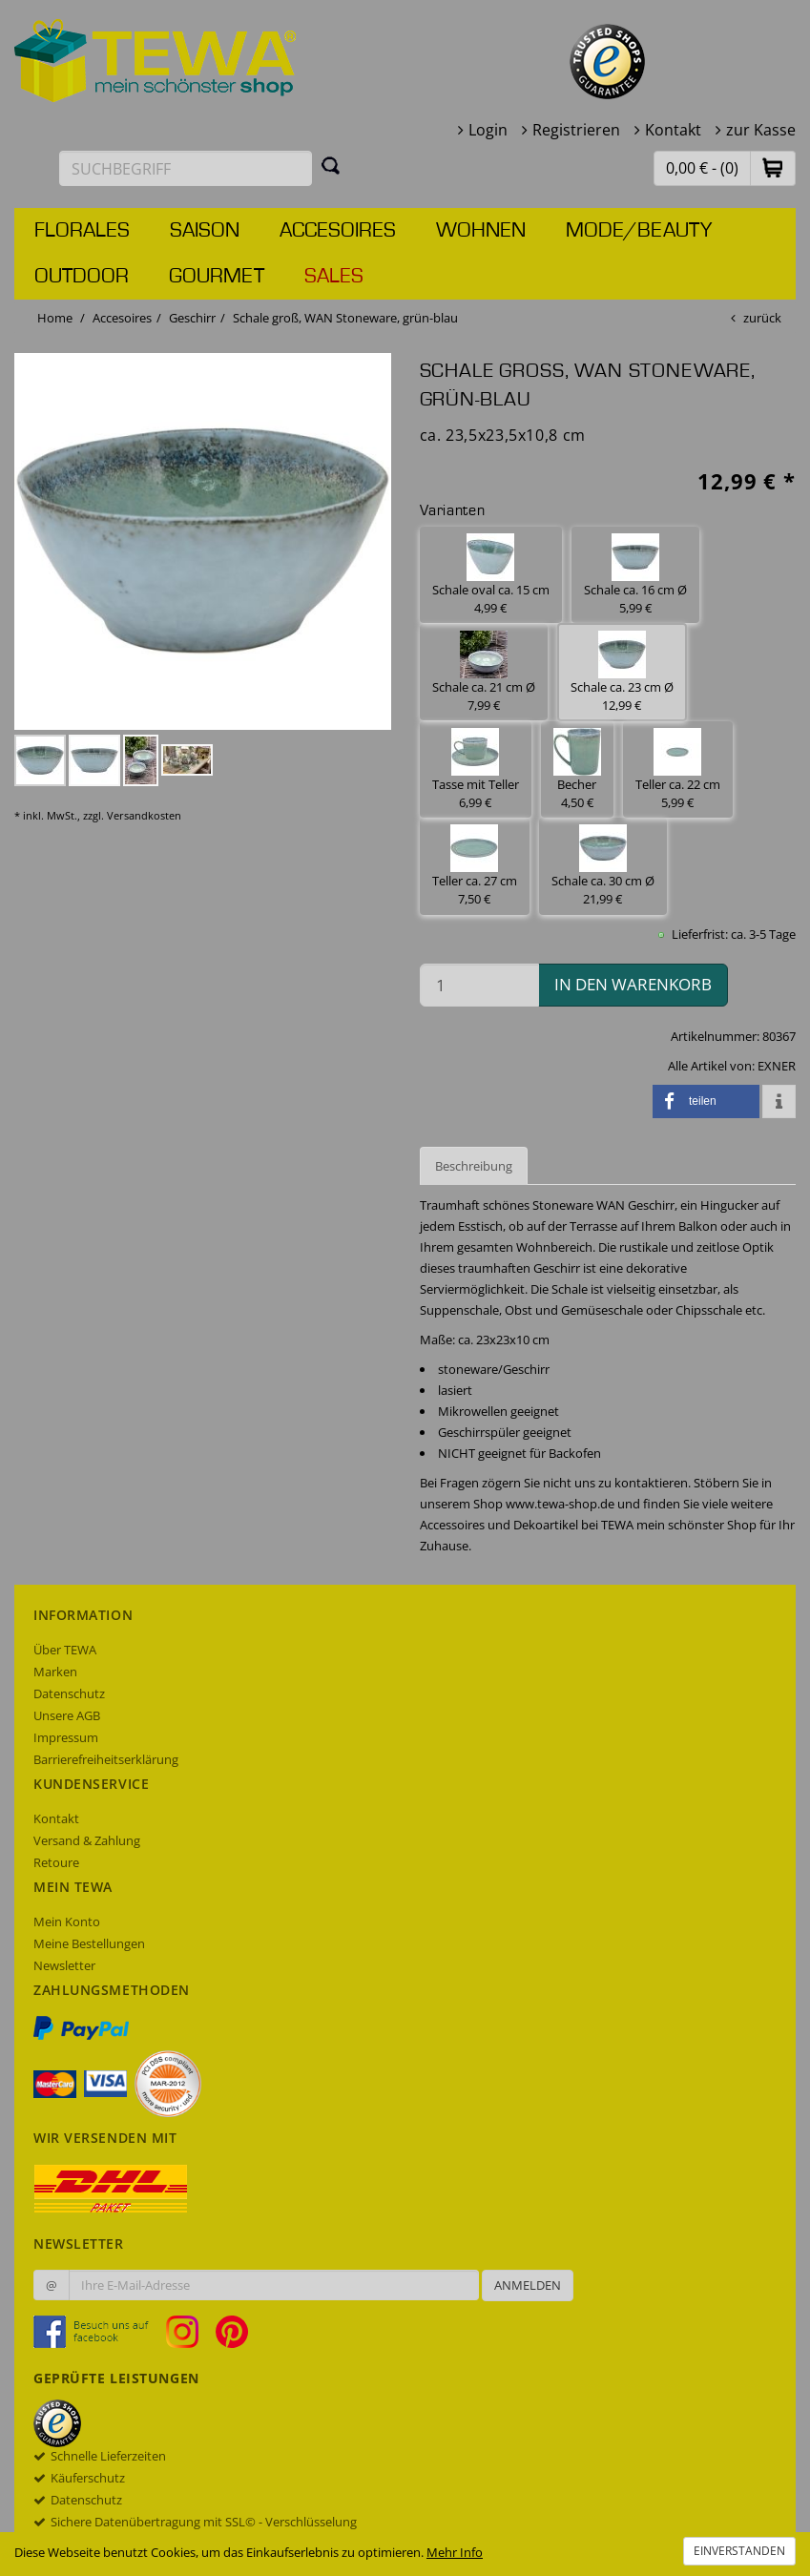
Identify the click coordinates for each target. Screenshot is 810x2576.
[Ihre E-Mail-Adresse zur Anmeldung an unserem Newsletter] (274, 2285)
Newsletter (64, 1965)
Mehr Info (454, 2552)
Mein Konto (66, 1921)
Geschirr (192, 317)
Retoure (56, 1862)
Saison (204, 230)
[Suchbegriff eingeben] (185, 168)
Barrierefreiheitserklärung (105, 1759)
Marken (55, 1671)
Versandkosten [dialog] (144, 815)
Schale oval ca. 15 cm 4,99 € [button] (491, 574)
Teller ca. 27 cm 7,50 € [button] (474, 865)
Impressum (65, 1737)
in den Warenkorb (633, 984)
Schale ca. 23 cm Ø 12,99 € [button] (622, 672)
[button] (772, 167)
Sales (333, 276)
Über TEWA (64, 1649)
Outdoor (81, 276)
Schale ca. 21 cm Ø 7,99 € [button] (483, 672)
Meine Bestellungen (89, 1943)
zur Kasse (761, 129)
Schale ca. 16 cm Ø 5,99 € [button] (635, 574)
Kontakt (673, 129)
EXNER (777, 1065)
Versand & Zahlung (86, 1840)
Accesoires (338, 230)
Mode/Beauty (639, 230)
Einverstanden (739, 2551)
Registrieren (576, 129)
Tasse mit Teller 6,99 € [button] (475, 769)
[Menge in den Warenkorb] (480, 985)
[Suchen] (331, 165)
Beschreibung (473, 1165)
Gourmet (216, 276)
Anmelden (527, 2285)
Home (55, 317)
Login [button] (488, 129)
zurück (762, 317)
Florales (82, 230)
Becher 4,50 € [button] (577, 769)
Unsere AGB (66, 1715)
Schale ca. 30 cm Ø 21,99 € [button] (602, 865)
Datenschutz (69, 1693)
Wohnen (481, 230)
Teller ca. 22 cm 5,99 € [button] (677, 769)
